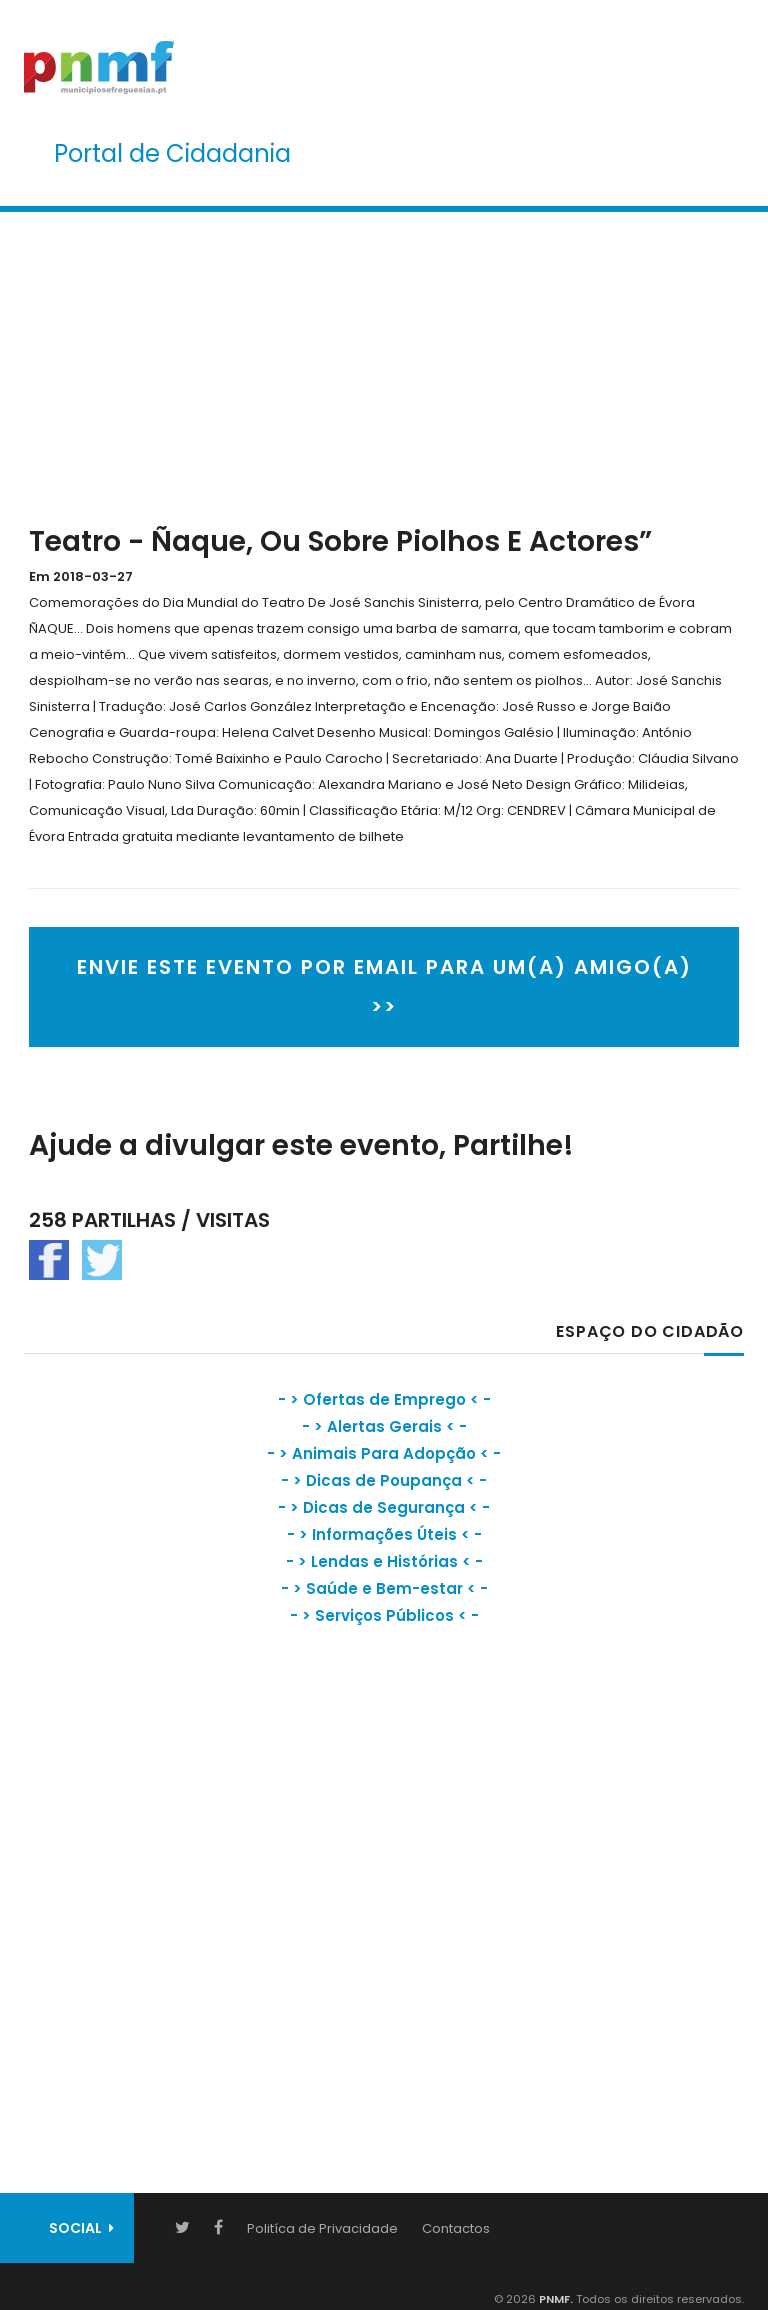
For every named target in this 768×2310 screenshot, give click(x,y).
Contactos (456, 2228)
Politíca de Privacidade (322, 2228)
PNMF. (554, 2299)
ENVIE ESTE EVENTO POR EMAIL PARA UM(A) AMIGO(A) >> (384, 987)
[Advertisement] (384, 364)
